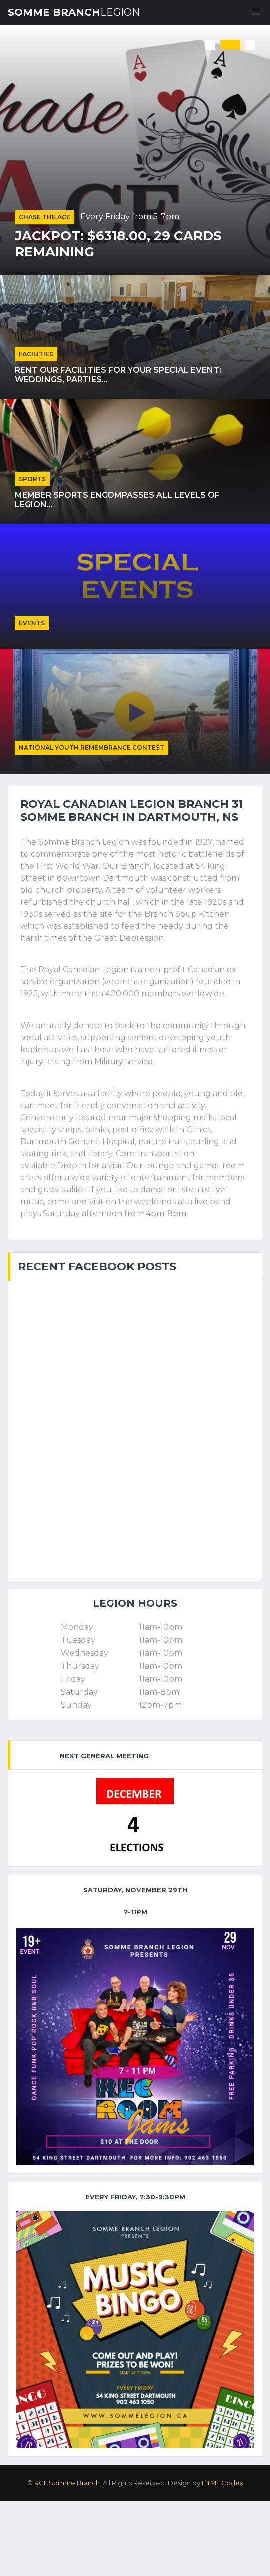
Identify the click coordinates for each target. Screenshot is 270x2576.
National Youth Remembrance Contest (91, 747)
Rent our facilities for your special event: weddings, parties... (118, 374)
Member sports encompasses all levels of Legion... (117, 499)
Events (32, 623)
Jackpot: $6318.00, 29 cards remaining (118, 243)
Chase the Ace (44, 217)
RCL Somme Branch (67, 2483)
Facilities (36, 354)
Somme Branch (74, 12)
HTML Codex (222, 2483)
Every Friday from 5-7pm (129, 216)
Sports (32, 479)
